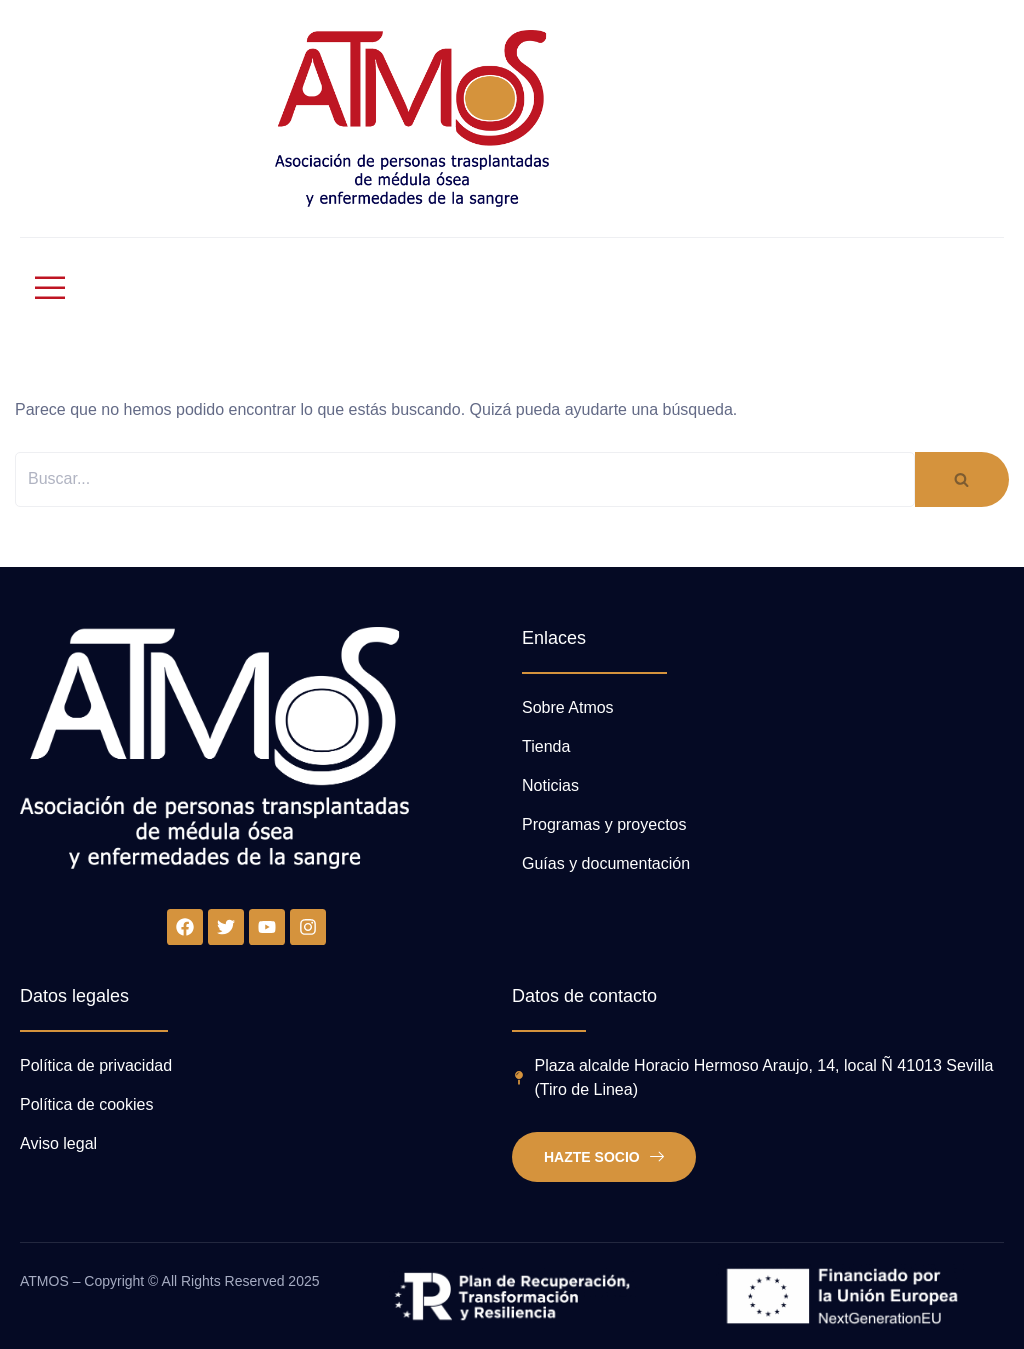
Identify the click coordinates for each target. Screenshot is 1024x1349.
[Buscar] (465, 479)
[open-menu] (41, 288)
